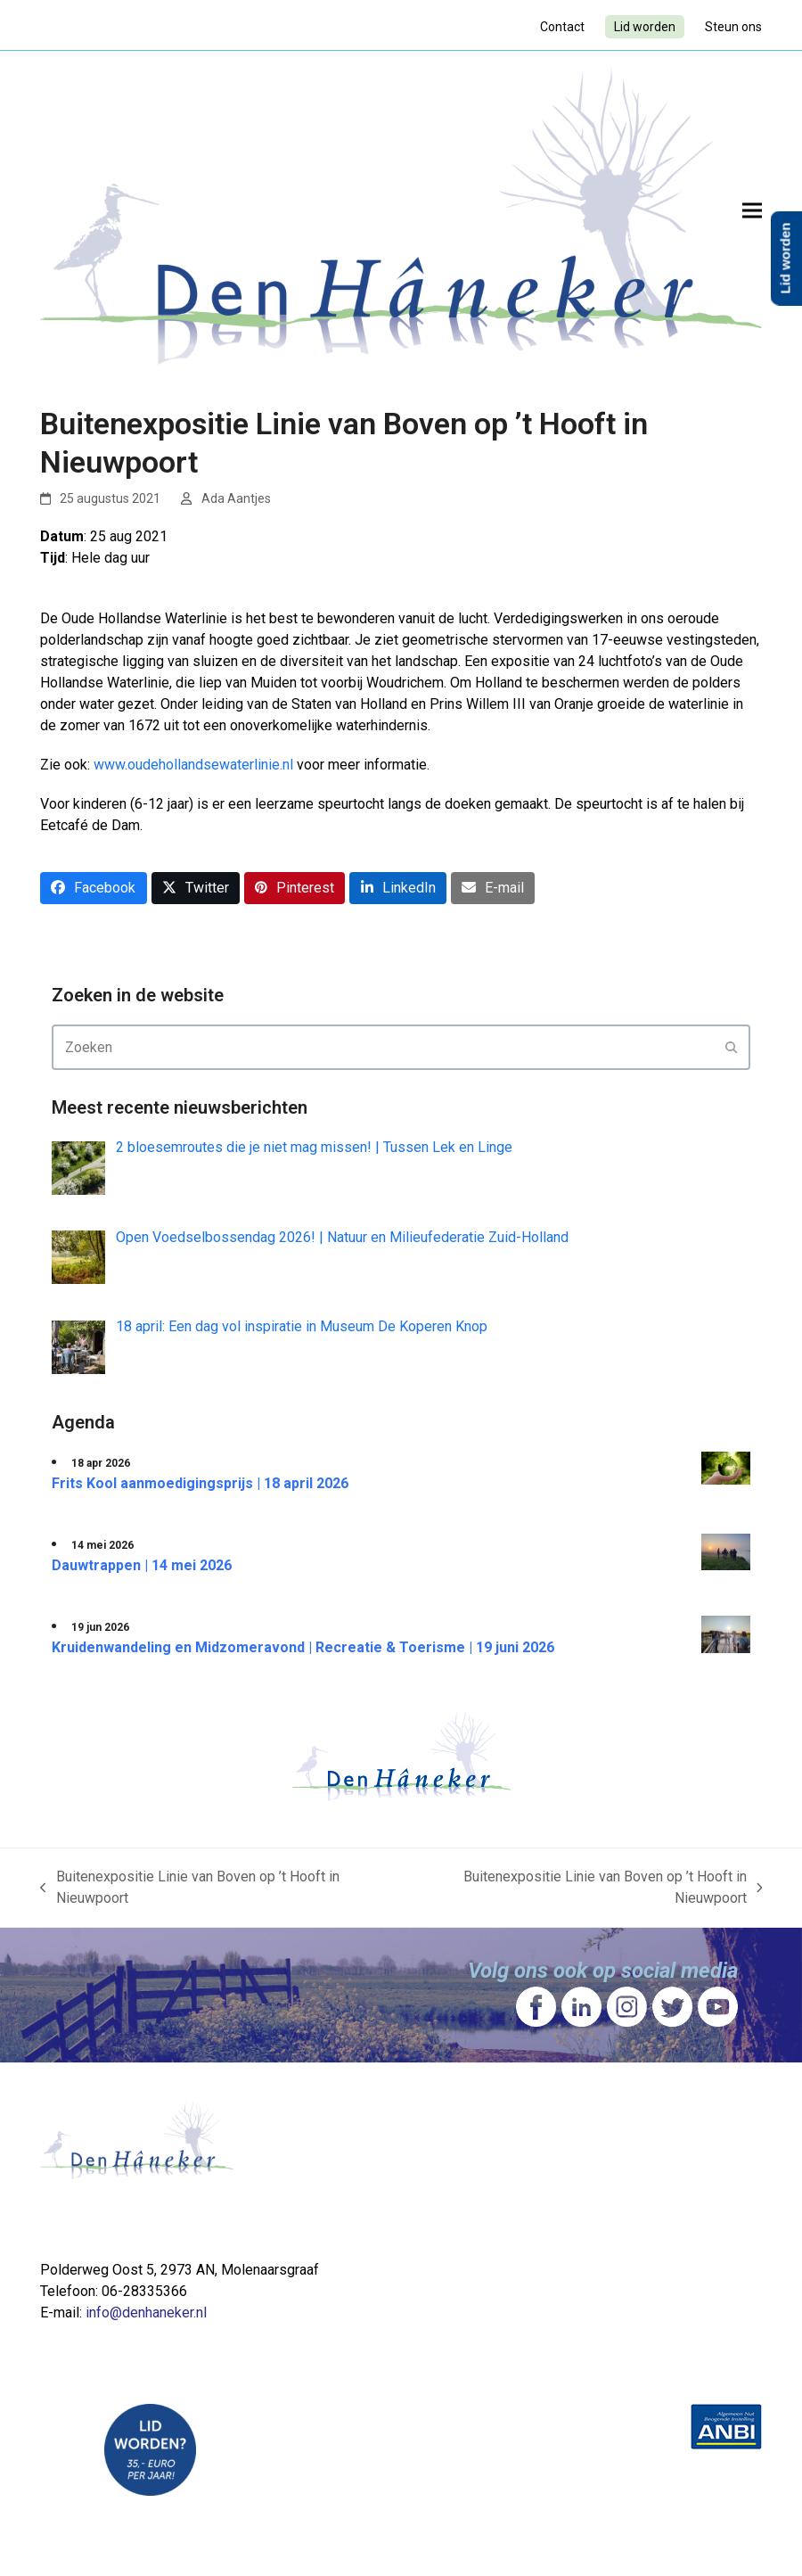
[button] (752, 210)
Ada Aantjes (236, 498)
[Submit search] (731, 1048)
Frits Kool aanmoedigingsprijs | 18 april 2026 (200, 1483)
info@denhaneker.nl (146, 2312)
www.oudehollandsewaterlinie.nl (193, 764)
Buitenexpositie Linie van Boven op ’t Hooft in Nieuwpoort (190, 1888)
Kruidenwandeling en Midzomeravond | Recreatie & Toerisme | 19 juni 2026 (303, 1647)
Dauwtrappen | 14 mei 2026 (142, 1565)
